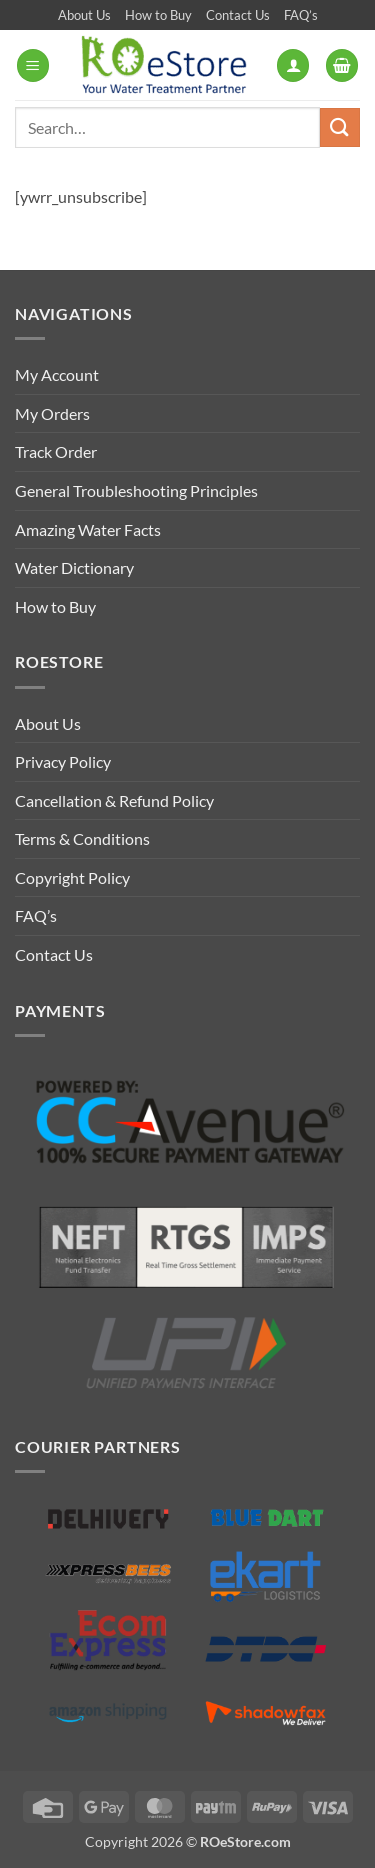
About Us (84, 15)
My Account (57, 374)
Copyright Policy (72, 877)
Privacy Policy (63, 761)
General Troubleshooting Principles (136, 490)
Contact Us (238, 15)
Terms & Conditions (82, 838)
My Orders (52, 413)
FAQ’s (301, 15)
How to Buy (158, 15)
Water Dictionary (74, 567)
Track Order (56, 451)
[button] (33, 65)
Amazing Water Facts (88, 529)
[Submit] (340, 127)
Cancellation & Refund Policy (114, 800)
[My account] (293, 65)
